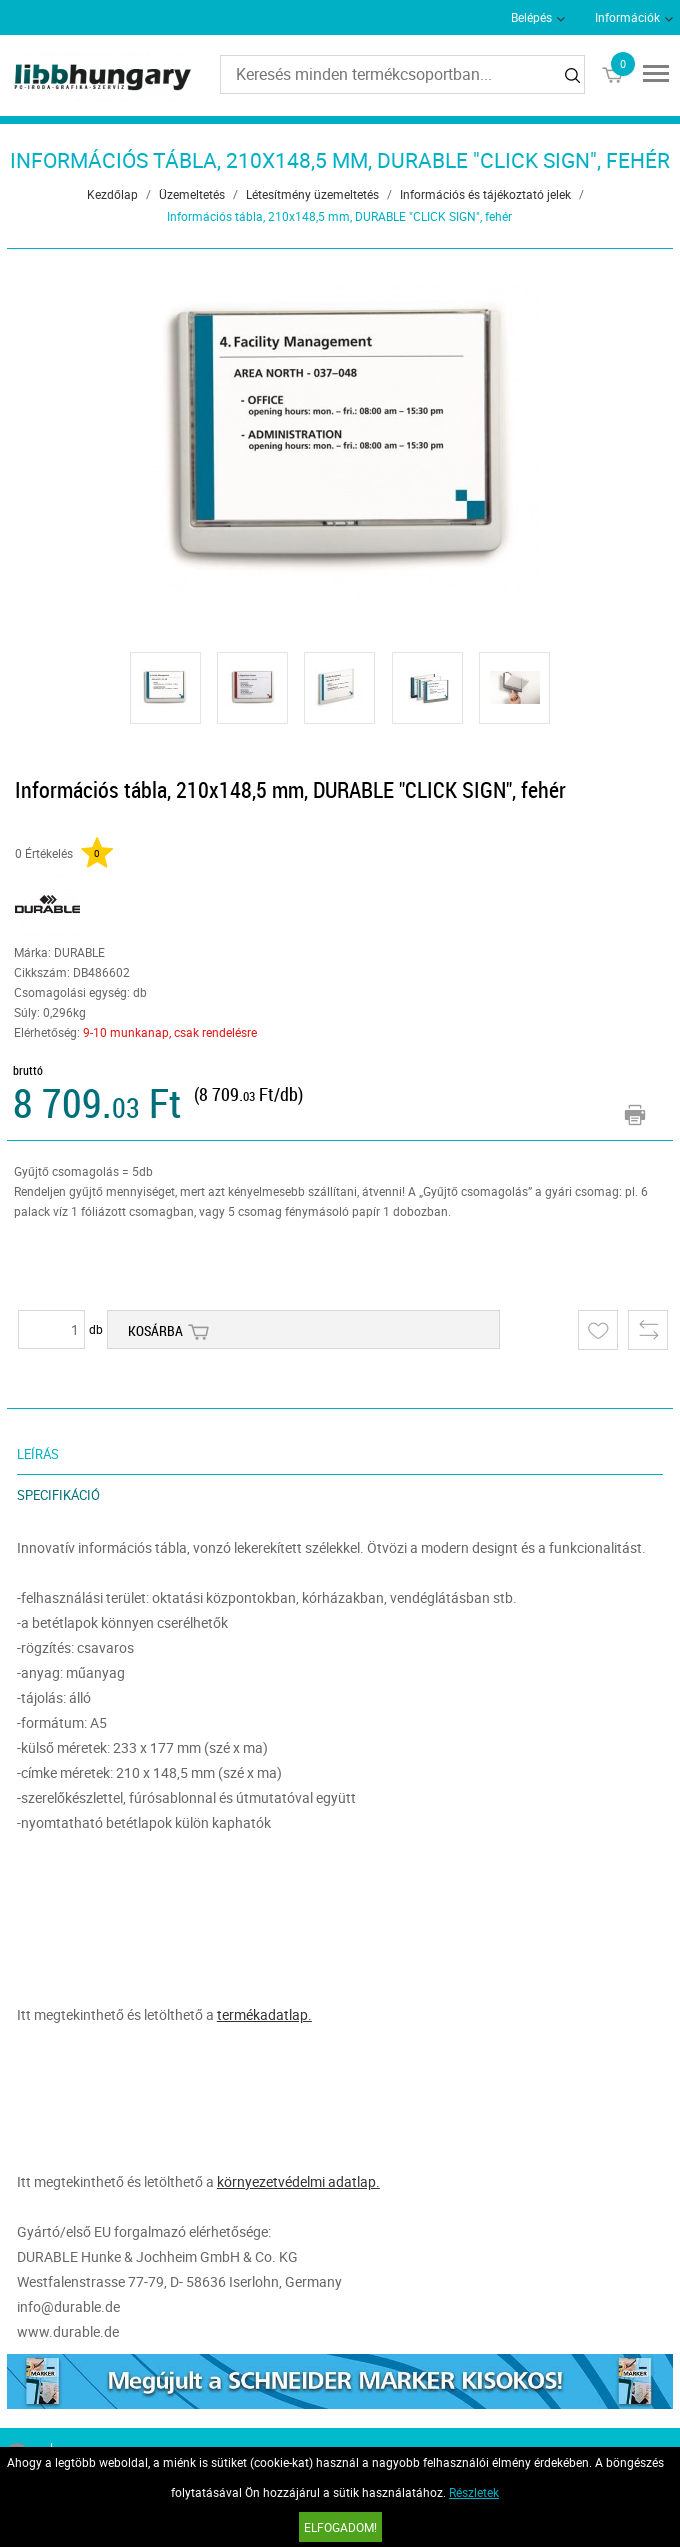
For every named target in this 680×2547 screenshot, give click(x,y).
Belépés (531, 17)
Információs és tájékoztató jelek (485, 194)
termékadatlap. (264, 2014)
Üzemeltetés (192, 194)
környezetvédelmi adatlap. (298, 2181)
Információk (627, 17)
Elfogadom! (340, 2527)
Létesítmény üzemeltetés (312, 194)
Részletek (474, 2492)
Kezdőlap (112, 194)
